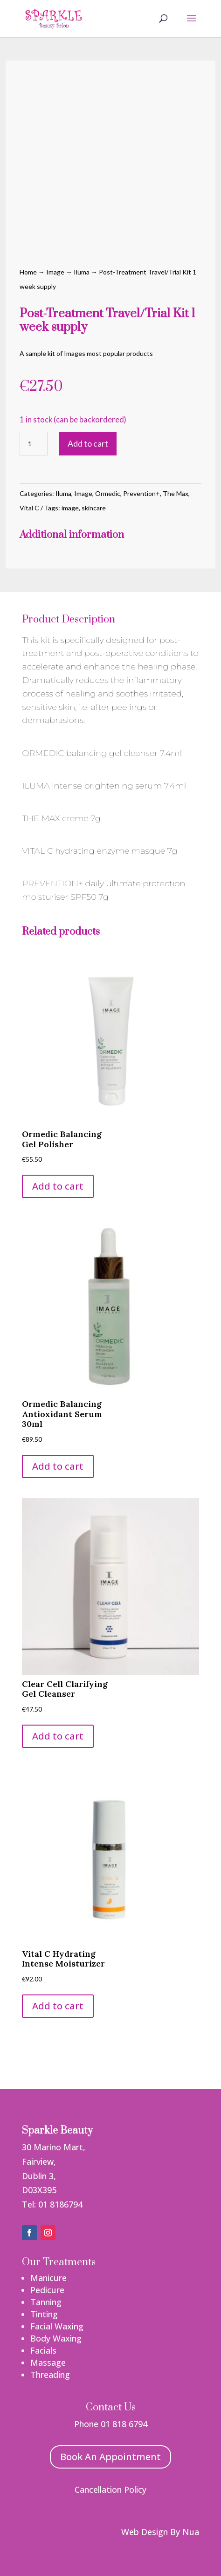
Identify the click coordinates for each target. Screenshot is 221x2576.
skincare (94, 508)
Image (55, 272)
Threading (50, 2374)
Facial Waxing (56, 2326)
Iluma (82, 272)
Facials (43, 2350)
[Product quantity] (34, 444)
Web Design (144, 2531)
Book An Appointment (110, 2456)
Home (28, 272)
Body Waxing (56, 2338)
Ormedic (107, 493)
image (70, 508)
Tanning (46, 2302)
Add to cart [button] (57, 1186)
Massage (48, 2362)
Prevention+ (141, 493)
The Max (175, 493)
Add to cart (88, 443)
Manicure (48, 2277)
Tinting (44, 2314)
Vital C (29, 508)
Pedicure (47, 2289)
